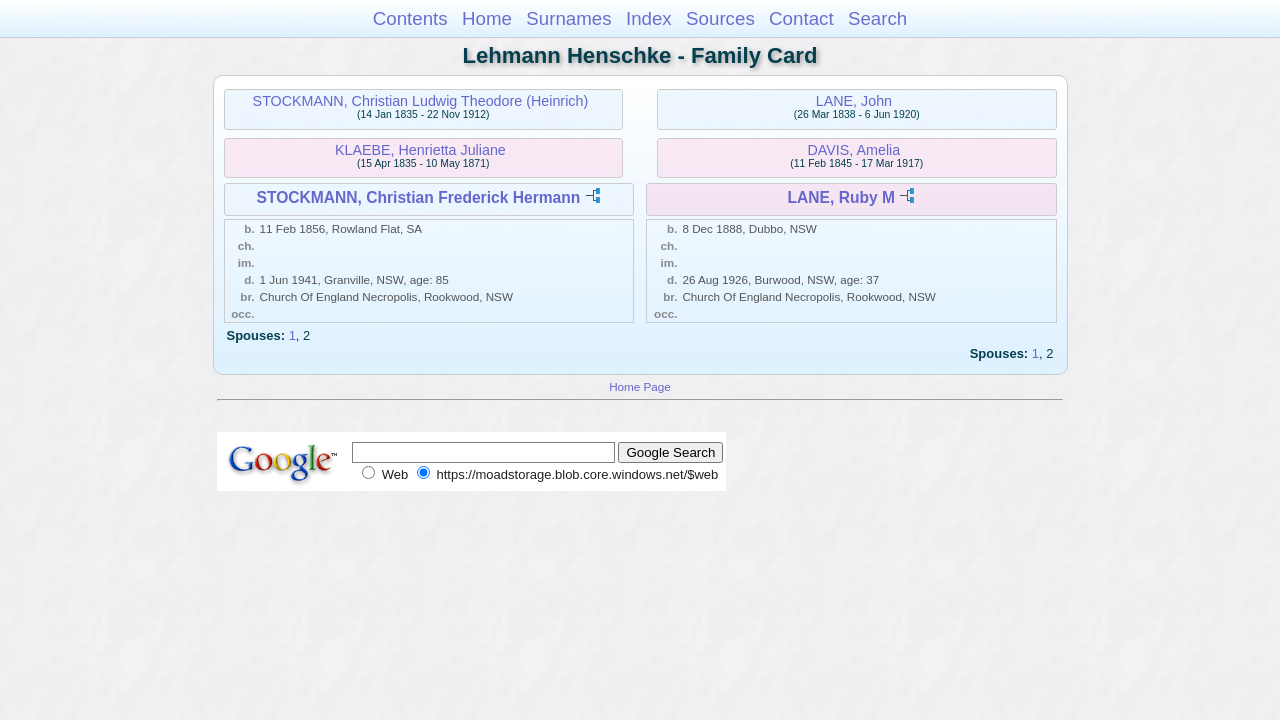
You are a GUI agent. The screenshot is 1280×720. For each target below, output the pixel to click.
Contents (410, 18)
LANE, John (854, 101)
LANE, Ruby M (841, 197)
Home (487, 18)
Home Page (640, 386)
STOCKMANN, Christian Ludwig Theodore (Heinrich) (421, 101)
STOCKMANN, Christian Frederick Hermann (419, 197)
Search (877, 18)
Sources (720, 18)
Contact (801, 18)
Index (649, 18)
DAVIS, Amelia (854, 150)
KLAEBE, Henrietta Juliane (420, 150)
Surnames (568, 18)
